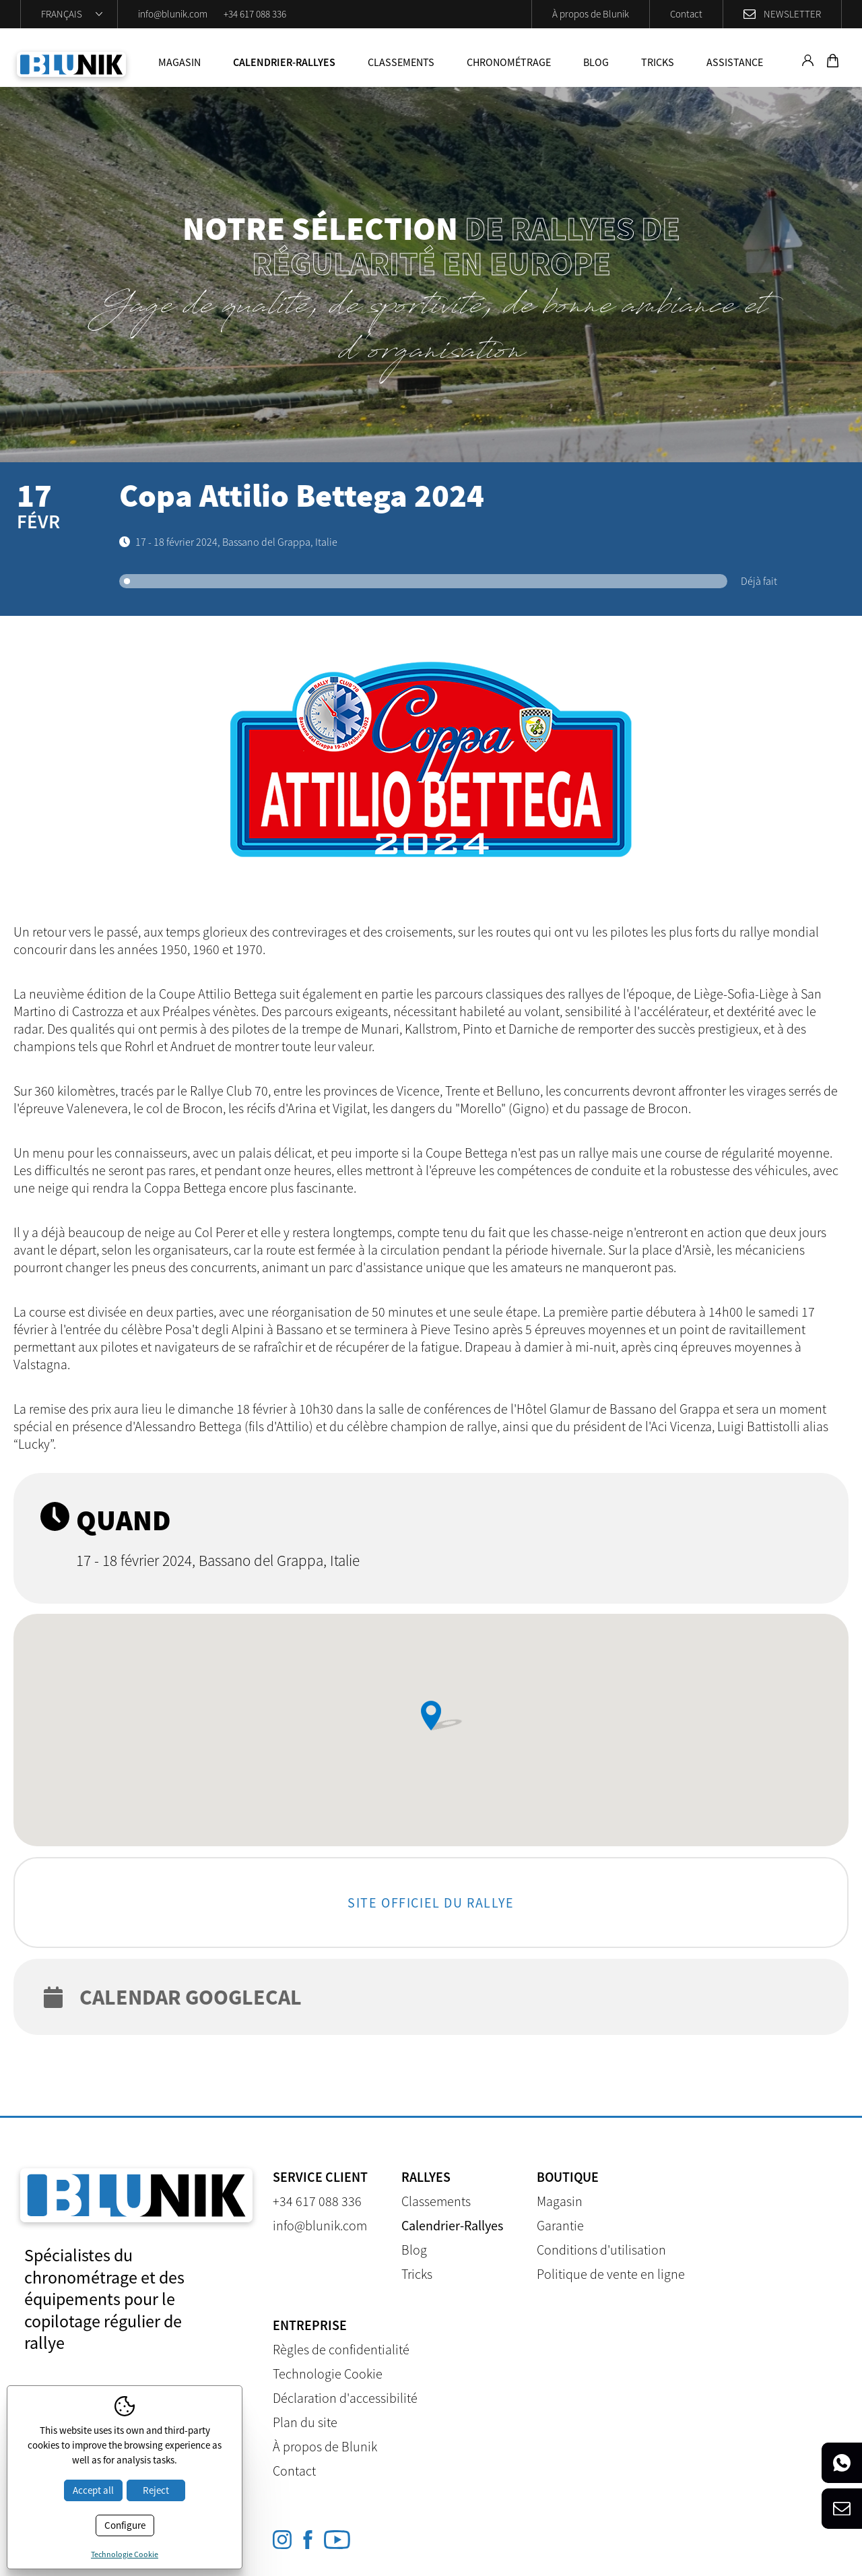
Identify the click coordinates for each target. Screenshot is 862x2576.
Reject (156, 2490)
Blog (596, 62)
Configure (124, 2525)
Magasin (179, 62)
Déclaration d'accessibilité (345, 2397)
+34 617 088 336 (255, 13)
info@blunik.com (172, 13)
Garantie (560, 2225)
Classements (401, 62)
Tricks (657, 62)
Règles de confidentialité (341, 2349)
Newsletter (792, 13)
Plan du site (305, 2422)
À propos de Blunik (590, 13)
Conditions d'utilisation (601, 2249)
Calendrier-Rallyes (284, 62)
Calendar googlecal (173, 1996)
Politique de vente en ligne (611, 2273)
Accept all (93, 2490)
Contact (686, 13)
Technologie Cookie (328, 2373)
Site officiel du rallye (431, 1901)
